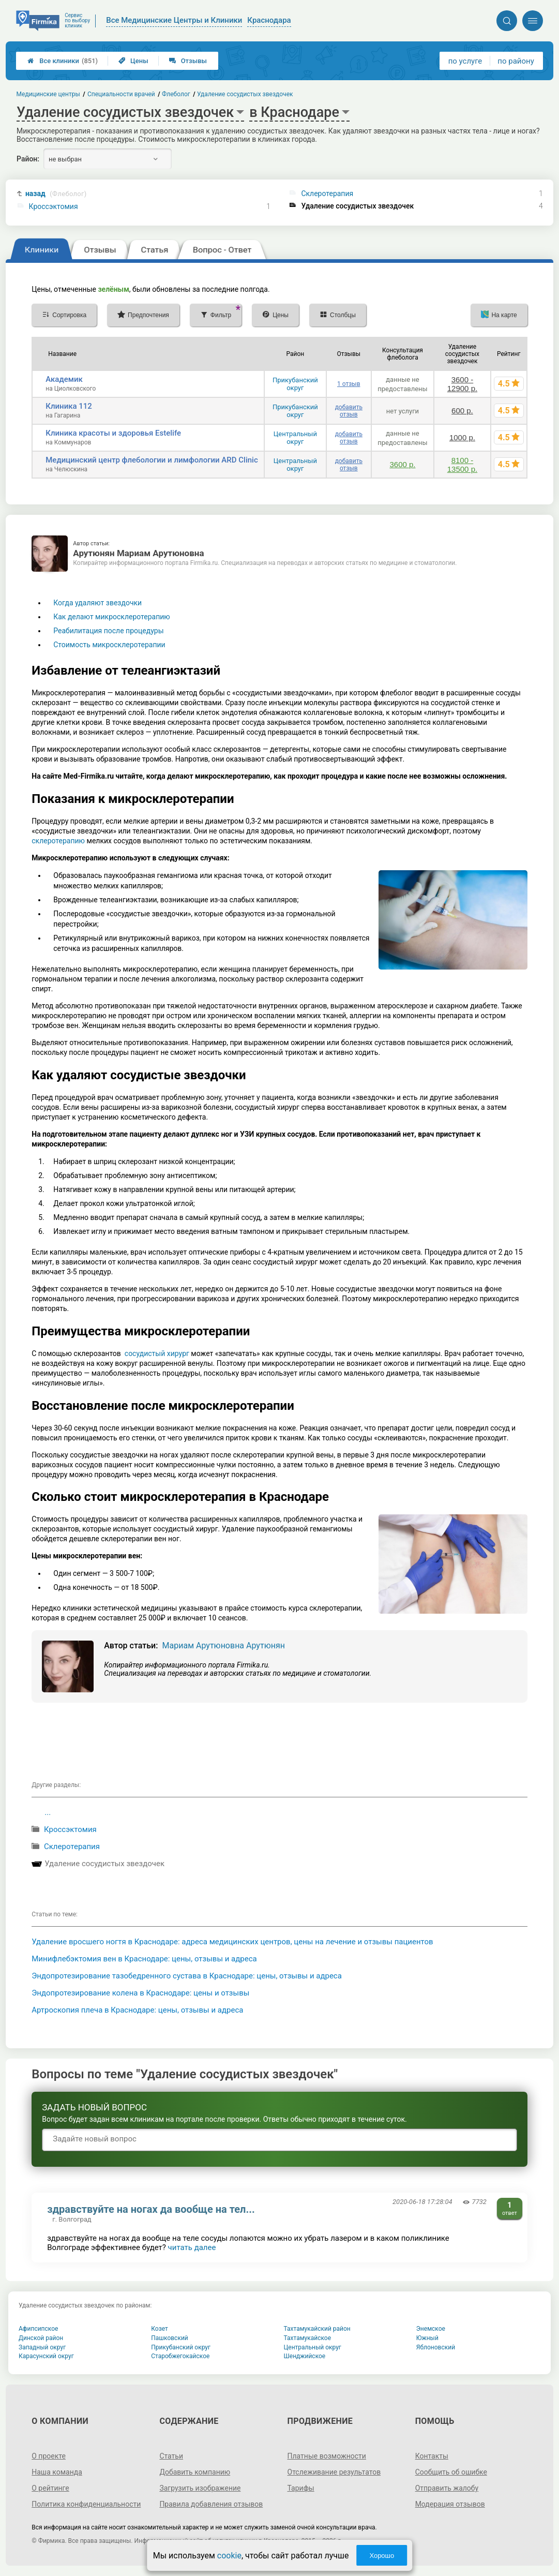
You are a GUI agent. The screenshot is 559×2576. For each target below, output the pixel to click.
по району (515, 61)
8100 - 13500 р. (462, 464)
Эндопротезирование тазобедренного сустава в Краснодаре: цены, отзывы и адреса (187, 1976)
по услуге (465, 61)
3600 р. (402, 464)
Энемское (430, 2328)
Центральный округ (295, 437)
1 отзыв (348, 384)
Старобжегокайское (180, 2356)
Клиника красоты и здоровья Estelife (113, 433)
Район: (28, 159)
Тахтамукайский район (317, 2328)
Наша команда (57, 2472)
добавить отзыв (348, 411)
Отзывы (188, 61)
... (47, 1812)
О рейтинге (50, 2488)
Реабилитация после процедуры (108, 631)
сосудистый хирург (157, 1353)
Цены (133, 61)
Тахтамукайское (307, 2338)
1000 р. (462, 437)
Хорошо (381, 2555)
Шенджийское (305, 2356)
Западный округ (42, 2347)
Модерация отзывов (450, 2504)
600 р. (462, 410)
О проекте (49, 2456)
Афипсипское (38, 2328)
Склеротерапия (327, 193)
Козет (159, 2328)
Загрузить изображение (199, 2488)
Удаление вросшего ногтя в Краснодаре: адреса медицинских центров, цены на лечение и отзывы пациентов (232, 1941)
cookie (229, 2555)
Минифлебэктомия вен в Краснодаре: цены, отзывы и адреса (144, 1958)
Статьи (171, 2456)
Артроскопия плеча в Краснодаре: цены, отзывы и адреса (137, 2010)
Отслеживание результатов (334, 2472)
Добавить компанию (194, 2472)
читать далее (192, 2247)
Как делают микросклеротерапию (111, 617)
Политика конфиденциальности (86, 2504)
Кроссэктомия (53, 206)
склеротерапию (58, 841)
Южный (427, 2338)
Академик (64, 379)
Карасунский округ (46, 2356)
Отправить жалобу (447, 2488)
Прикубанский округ (295, 384)
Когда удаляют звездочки (97, 603)
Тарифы (301, 2488)
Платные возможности (327, 2456)
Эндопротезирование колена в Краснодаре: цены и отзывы (140, 1993)
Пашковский (169, 2338)
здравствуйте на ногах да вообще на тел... (151, 2209)
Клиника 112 (69, 406)
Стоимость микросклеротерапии (109, 645)
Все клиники (62, 61)
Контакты (431, 2456)
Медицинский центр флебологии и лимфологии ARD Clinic (152, 460)
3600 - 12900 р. (462, 384)
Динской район (41, 2338)
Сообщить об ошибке (451, 2472)
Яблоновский (435, 2347)
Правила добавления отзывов (211, 2504)
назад (56, 194)
